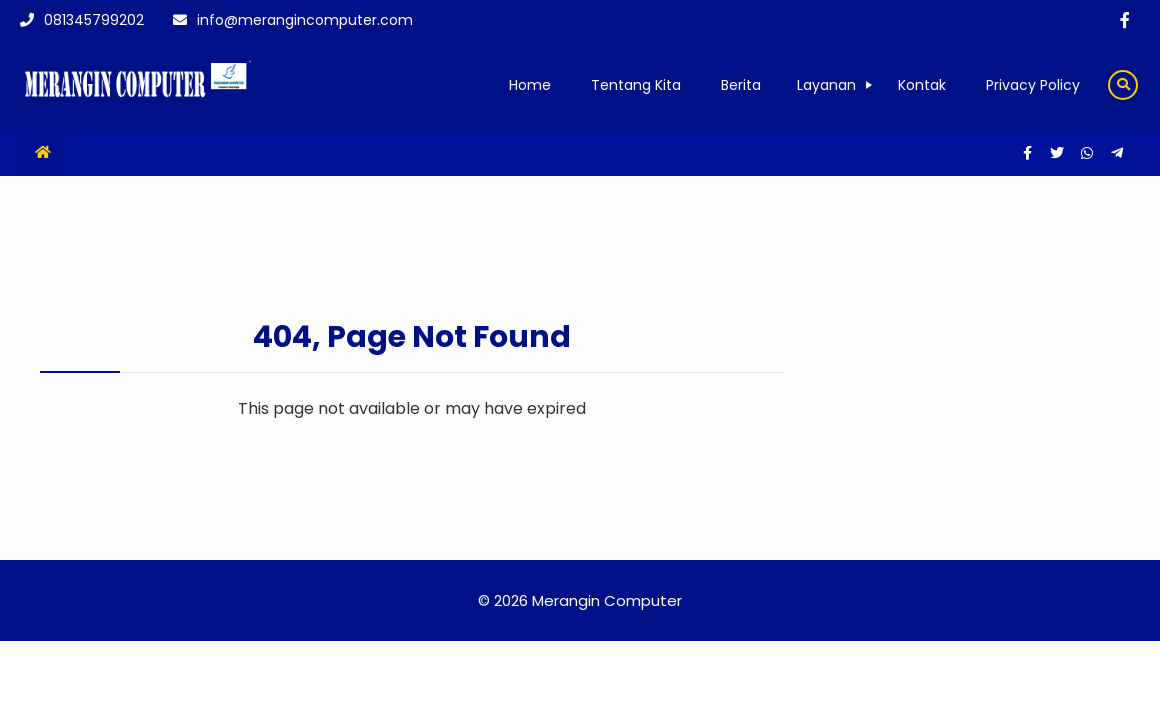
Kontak (922, 85)
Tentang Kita (636, 85)
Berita (741, 85)
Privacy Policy (1033, 85)
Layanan (826, 85)
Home (530, 85)
